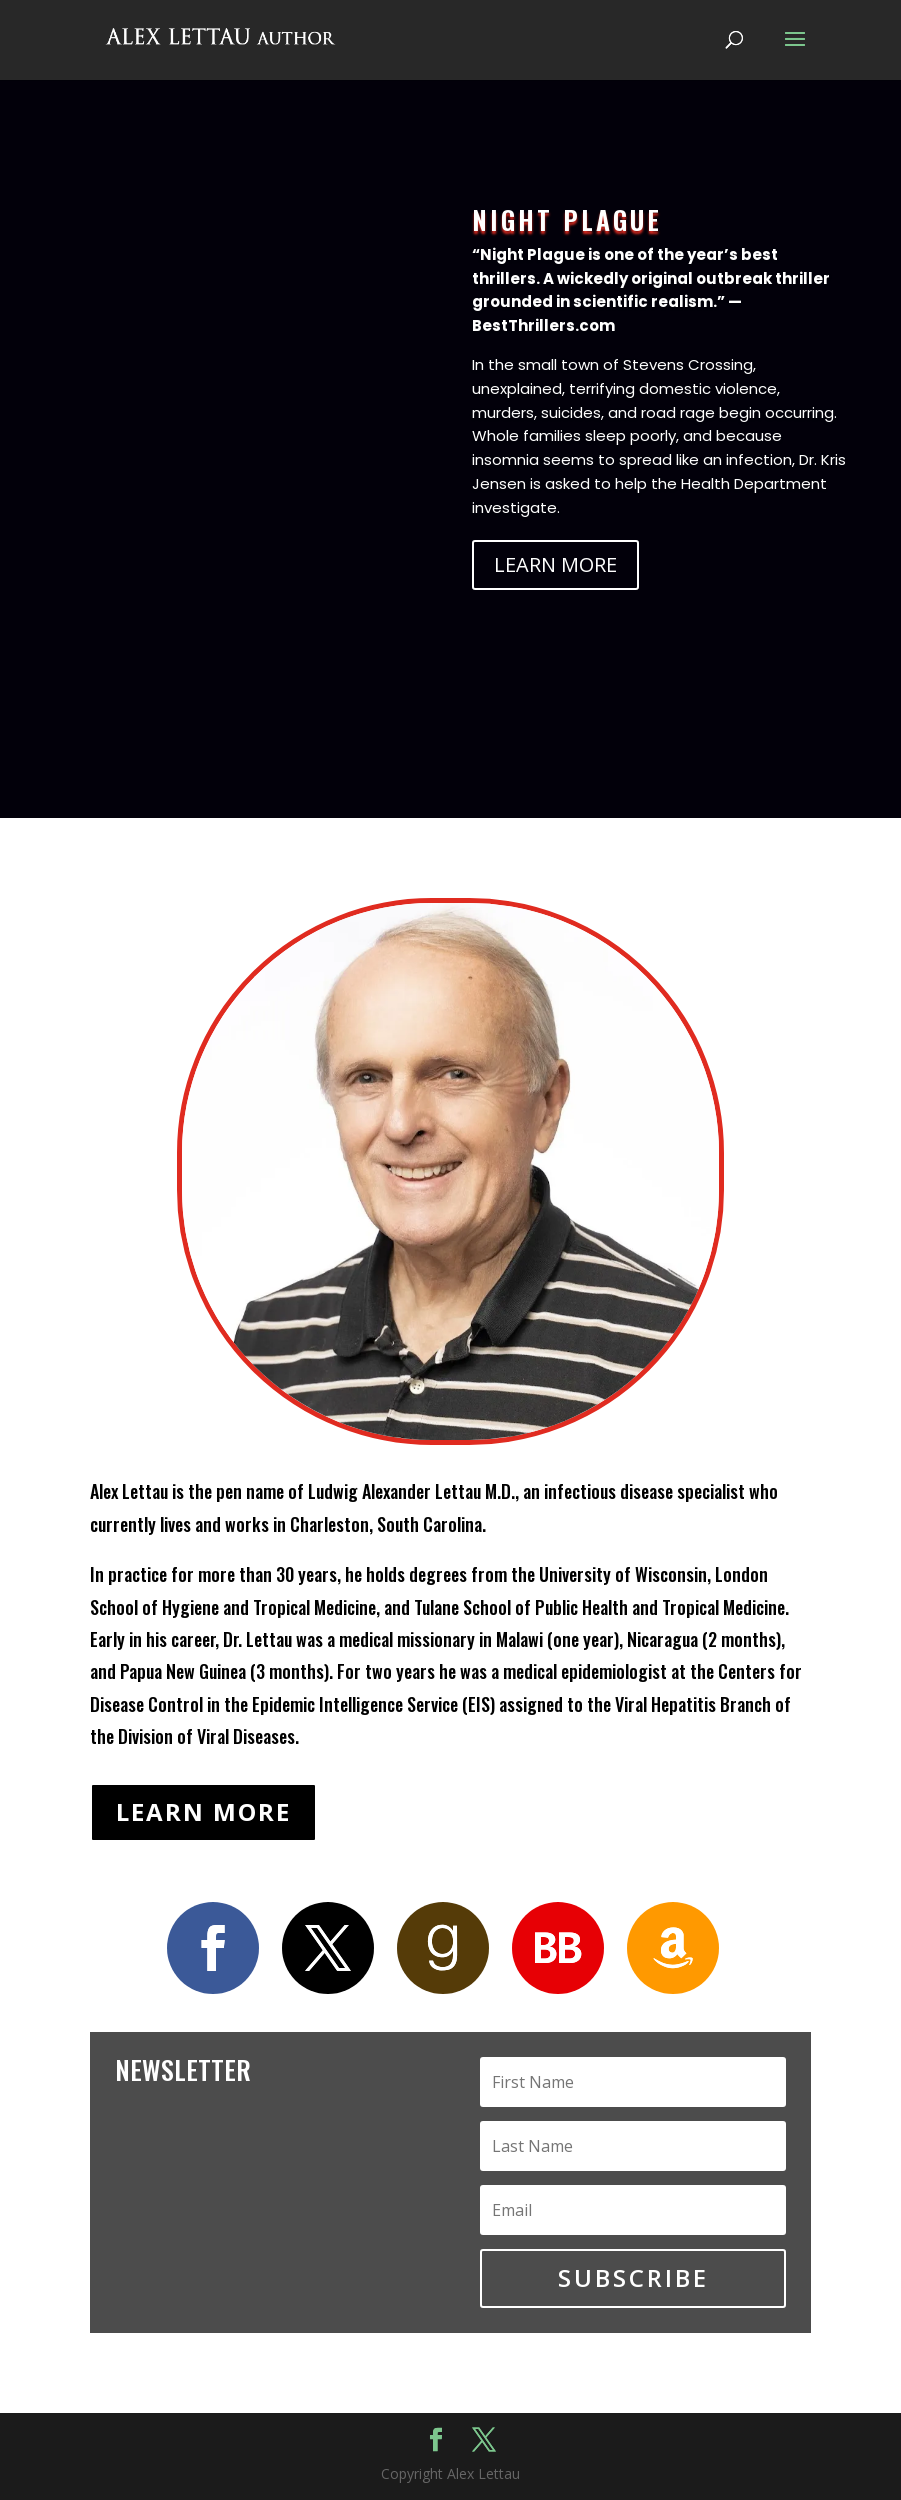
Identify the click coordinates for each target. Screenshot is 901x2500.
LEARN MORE (555, 564)
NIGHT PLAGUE (567, 219)
